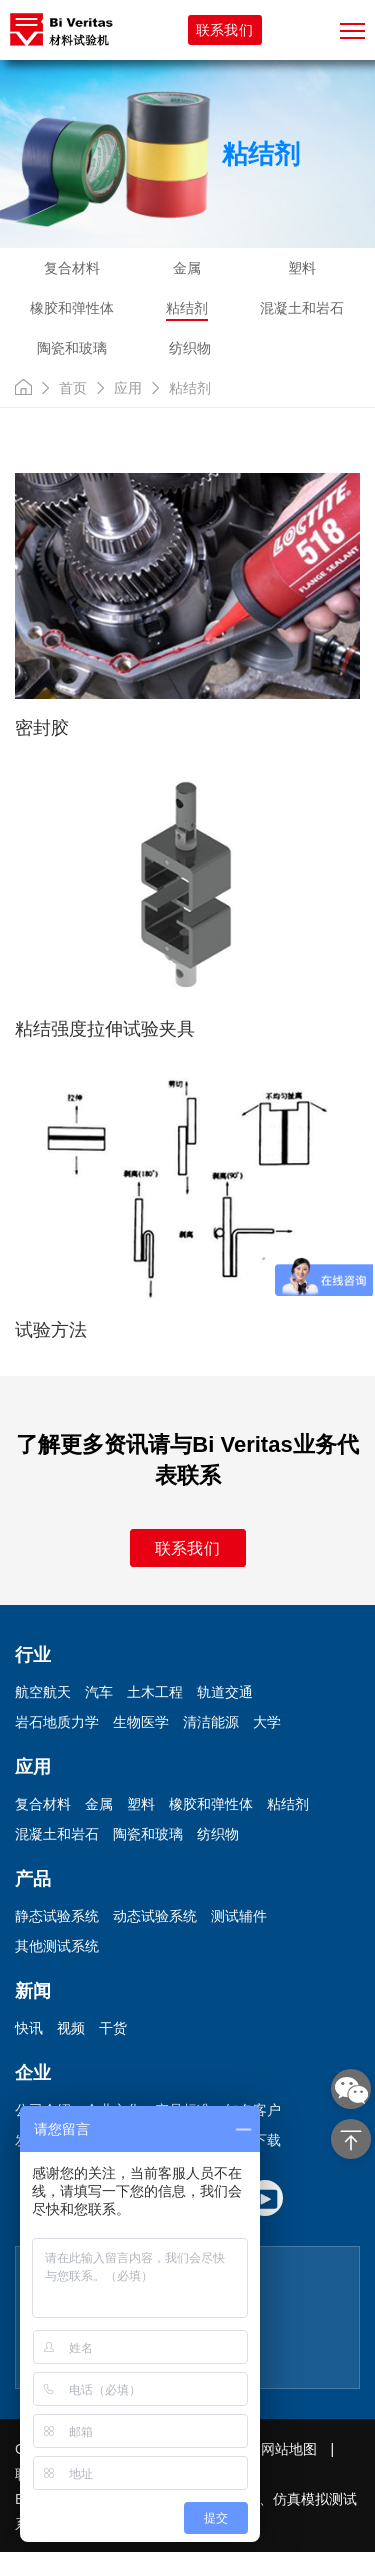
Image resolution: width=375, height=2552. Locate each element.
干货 (113, 2028)
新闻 (33, 1991)
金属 (187, 268)
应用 (128, 388)
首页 (73, 388)
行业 (33, 1655)
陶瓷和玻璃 (72, 348)
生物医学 (141, 1722)
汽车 (99, 1692)
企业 (33, 2073)
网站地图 (289, 2449)
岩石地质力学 (57, 1722)
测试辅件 (239, 1916)
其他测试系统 (57, 1946)
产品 (33, 1879)
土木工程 (155, 1692)
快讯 (29, 2028)
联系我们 (224, 30)
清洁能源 (211, 1722)
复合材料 (72, 268)
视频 (71, 2028)
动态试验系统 (155, 1916)
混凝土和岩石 (302, 308)
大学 (267, 1722)
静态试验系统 (57, 1916)
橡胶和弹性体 (72, 308)
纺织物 (190, 348)
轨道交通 (225, 1692)
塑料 (302, 268)
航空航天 (43, 1692)
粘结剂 (187, 308)
